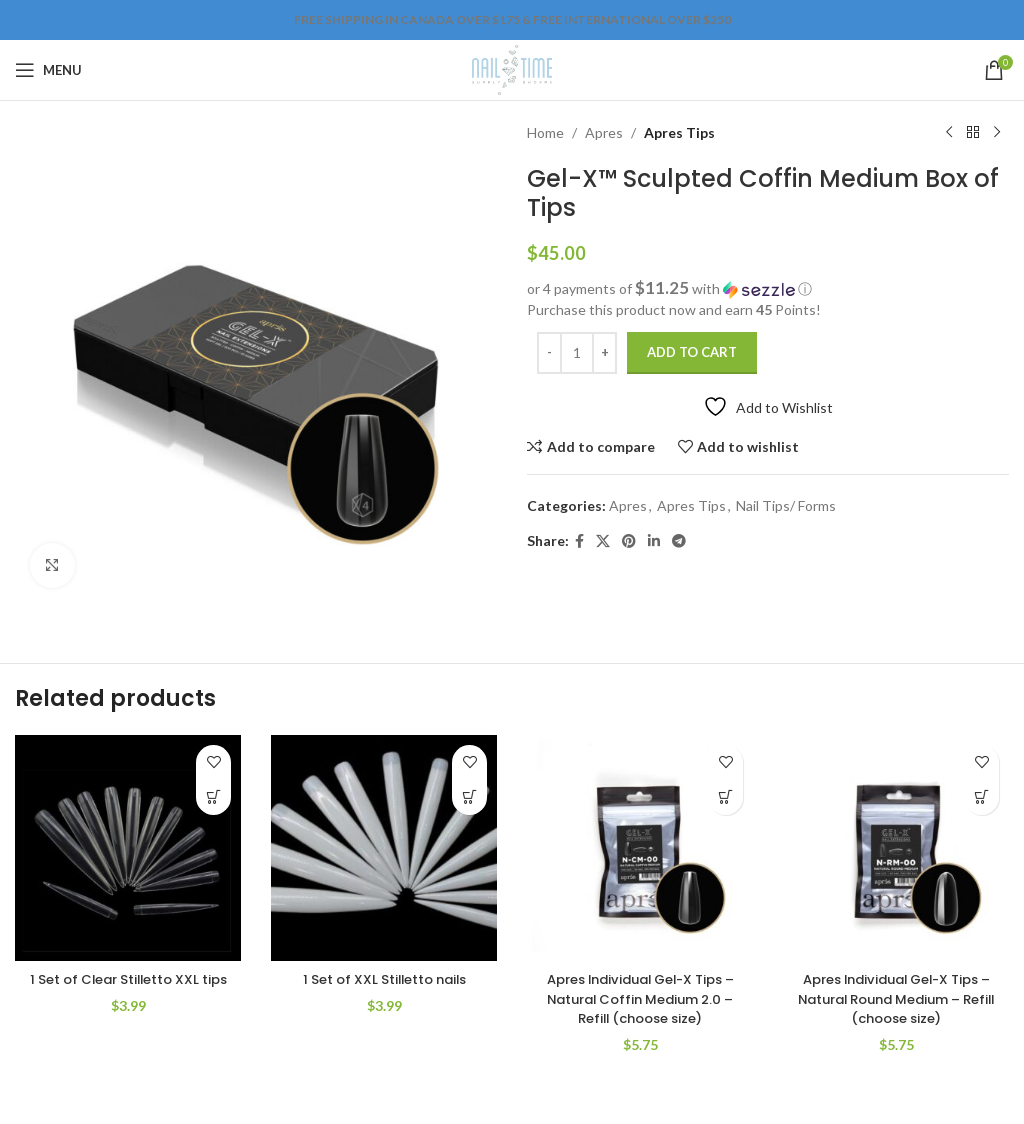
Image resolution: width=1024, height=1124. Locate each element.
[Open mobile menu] (48, 70)
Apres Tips (679, 132)
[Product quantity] (577, 353)
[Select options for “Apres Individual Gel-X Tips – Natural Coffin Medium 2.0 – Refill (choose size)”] (725, 797)
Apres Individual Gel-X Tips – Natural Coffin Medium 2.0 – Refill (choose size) (640, 998)
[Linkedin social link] (654, 541)
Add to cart (692, 352)
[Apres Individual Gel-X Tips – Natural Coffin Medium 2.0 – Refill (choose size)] (640, 848)
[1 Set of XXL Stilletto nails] (384, 848)
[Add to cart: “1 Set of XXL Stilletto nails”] (469, 797)
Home (545, 132)
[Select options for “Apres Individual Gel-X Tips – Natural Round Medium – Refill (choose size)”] (981, 797)
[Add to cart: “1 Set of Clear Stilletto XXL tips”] (213, 797)
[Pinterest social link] (629, 541)
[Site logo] (511, 68)
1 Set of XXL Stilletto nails (384, 979)
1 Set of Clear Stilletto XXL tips (128, 989)
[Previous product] (949, 133)
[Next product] (997, 133)
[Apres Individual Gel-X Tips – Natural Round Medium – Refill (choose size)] (896, 848)
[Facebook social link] (579, 541)
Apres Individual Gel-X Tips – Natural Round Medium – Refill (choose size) (896, 998)
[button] (768, 289)
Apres (604, 132)
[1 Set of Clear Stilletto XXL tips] (128, 848)
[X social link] (603, 541)
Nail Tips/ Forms (786, 505)
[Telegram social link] (679, 541)
